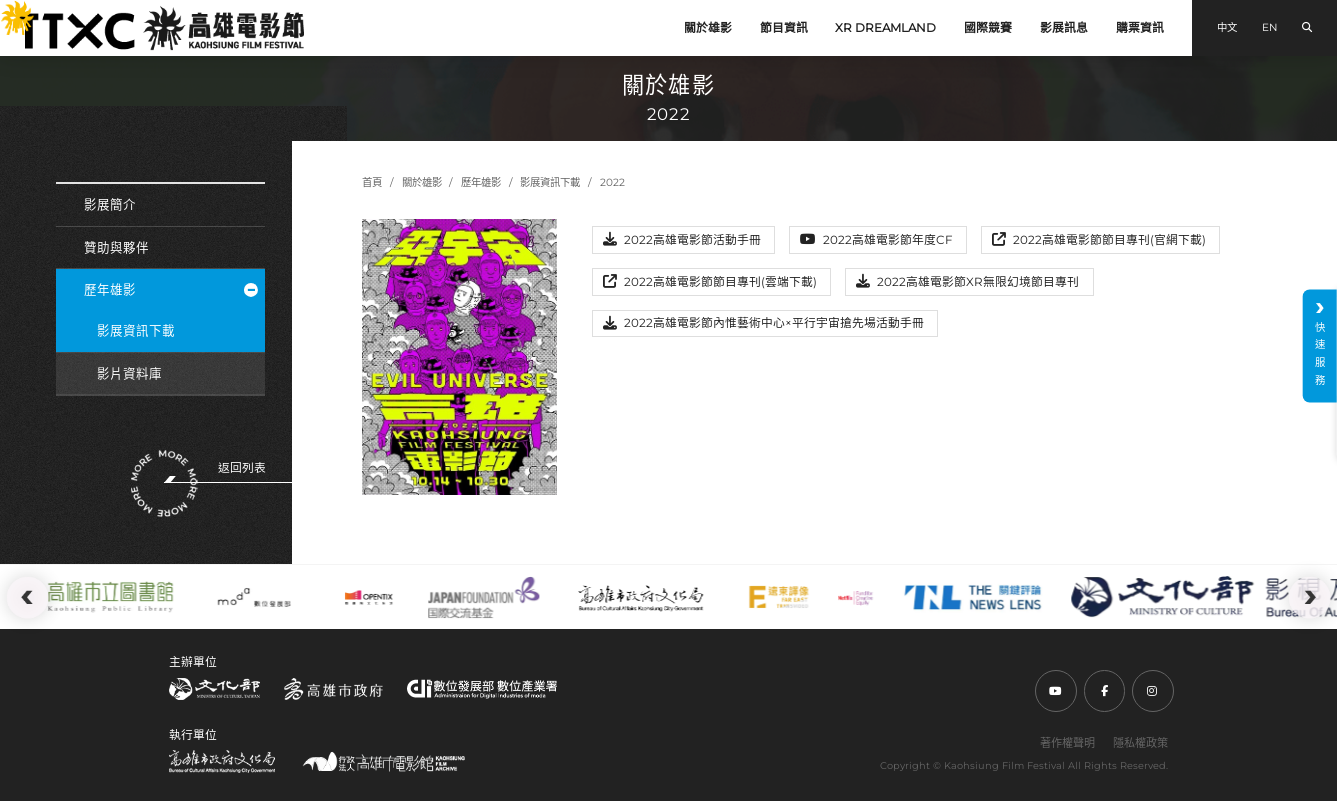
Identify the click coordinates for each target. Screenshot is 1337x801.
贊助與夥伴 (116, 247)
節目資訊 (784, 28)
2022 (612, 182)
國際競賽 (988, 28)
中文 (1227, 27)
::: (8, 10)
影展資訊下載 (136, 330)
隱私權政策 (1140, 743)
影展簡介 (110, 204)
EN (1269, 27)
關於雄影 (708, 28)
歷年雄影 (171, 289)
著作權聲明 (1067, 743)
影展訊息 (1064, 28)
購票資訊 (1140, 28)
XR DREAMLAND (885, 28)
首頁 (372, 182)
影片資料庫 (129, 373)
